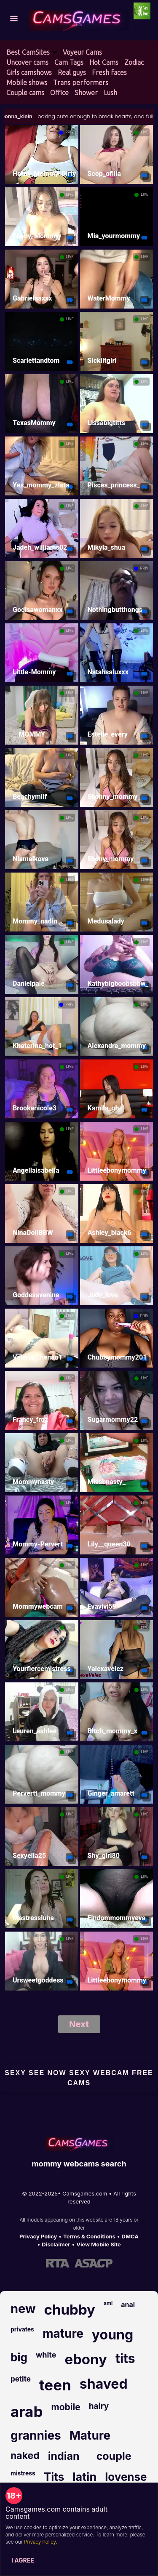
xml (108, 2303)
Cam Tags (68, 62)
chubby (69, 2309)
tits (125, 2358)
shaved (104, 2384)
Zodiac (134, 62)
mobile (65, 2407)
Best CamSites (28, 52)
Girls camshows (29, 72)
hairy (99, 2406)
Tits (54, 2476)
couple (113, 2456)
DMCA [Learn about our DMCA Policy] (130, 2236)
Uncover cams (27, 62)
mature (63, 2333)
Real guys (72, 72)
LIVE (144, 132)
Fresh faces (109, 72)
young (112, 2334)
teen (55, 2385)
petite (21, 2379)
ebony (85, 2359)
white (46, 2354)
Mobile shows (26, 82)
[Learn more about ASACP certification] (93, 2263)
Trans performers (80, 82)
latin (84, 2477)
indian (64, 2456)
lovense (126, 2476)
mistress (23, 2473)
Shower (86, 92)
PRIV (69, 132)
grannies (36, 2435)
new (23, 2308)
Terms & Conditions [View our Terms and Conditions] (89, 2236)
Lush (110, 92)
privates (22, 2329)
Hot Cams (103, 62)
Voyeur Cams (82, 52)
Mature (90, 2435)
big (19, 2357)
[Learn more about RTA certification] (58, 2263)
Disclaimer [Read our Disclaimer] (56, 2244)
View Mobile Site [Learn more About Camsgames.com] (98, 2244)
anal (128, 2304)
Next (79, 2024)
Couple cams (25, 92)
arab (27, 2411)
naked (25, 2456)
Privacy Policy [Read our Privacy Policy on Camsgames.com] (38, 2236)
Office (59, 92)
